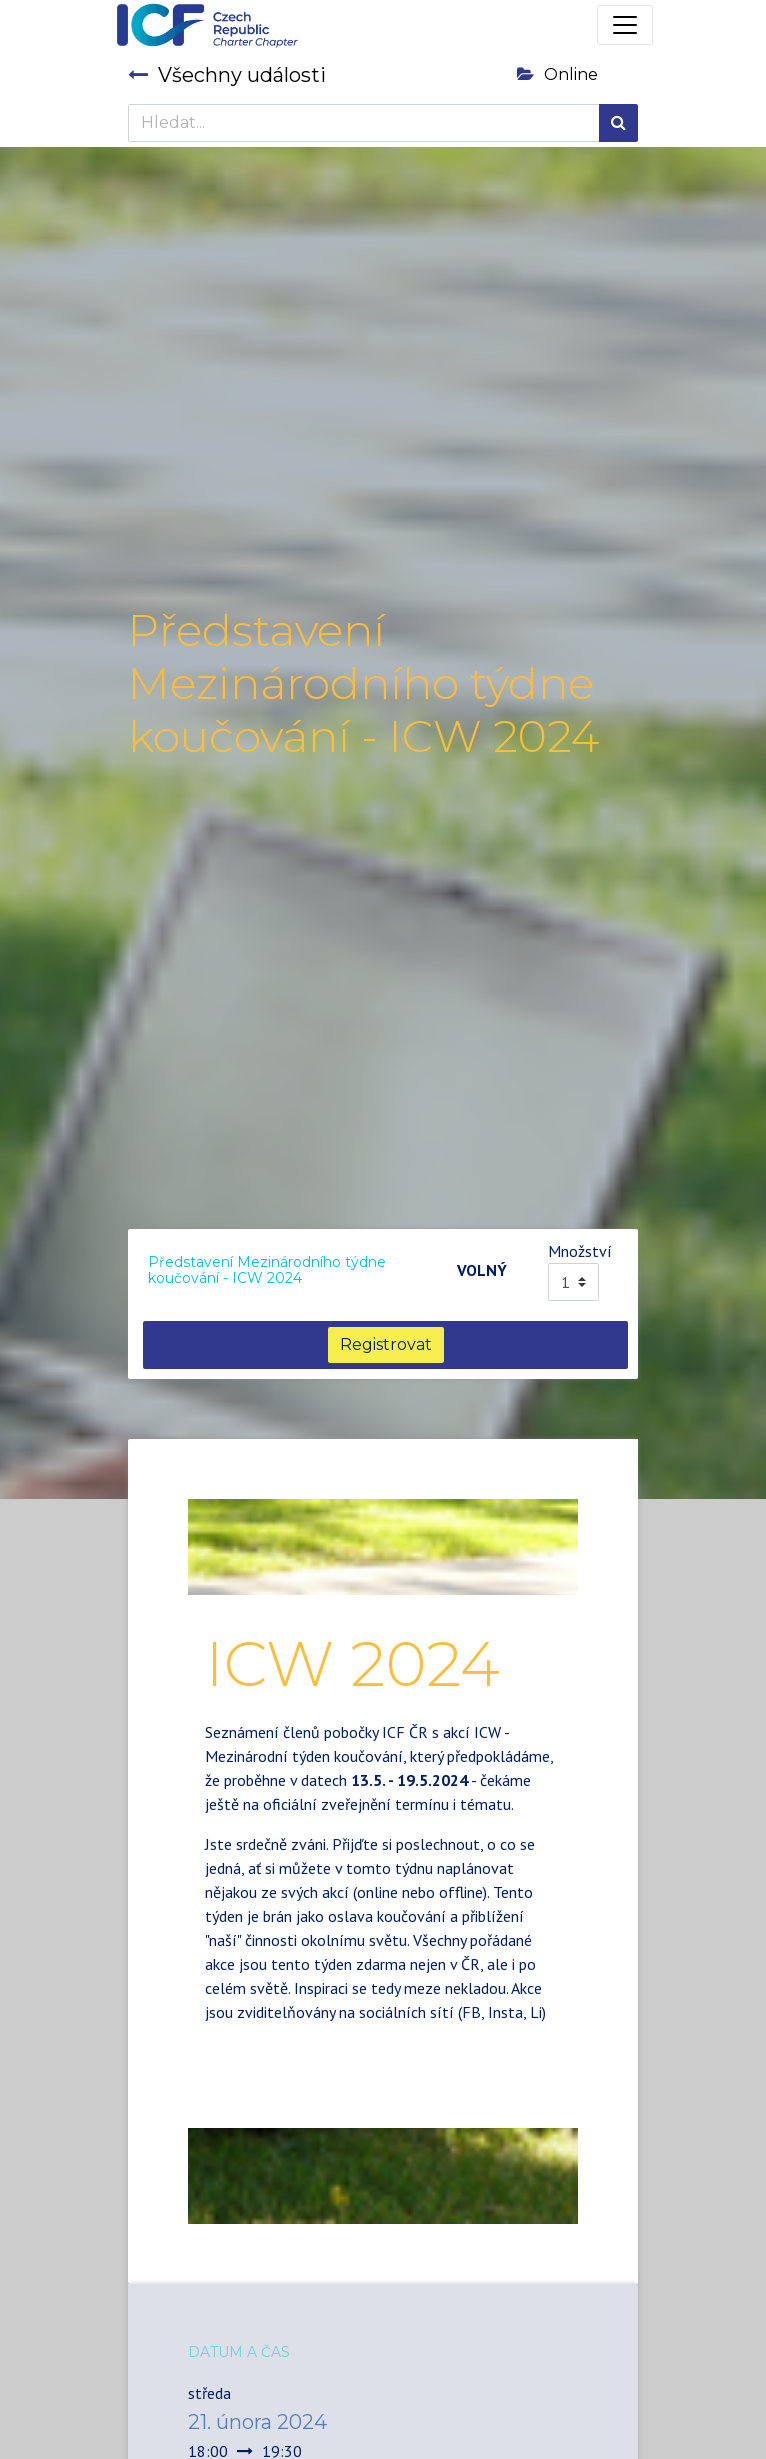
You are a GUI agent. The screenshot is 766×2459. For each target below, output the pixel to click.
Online (557, 74)
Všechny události (227, 75)
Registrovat (386, 1344)
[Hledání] (618, 123)
